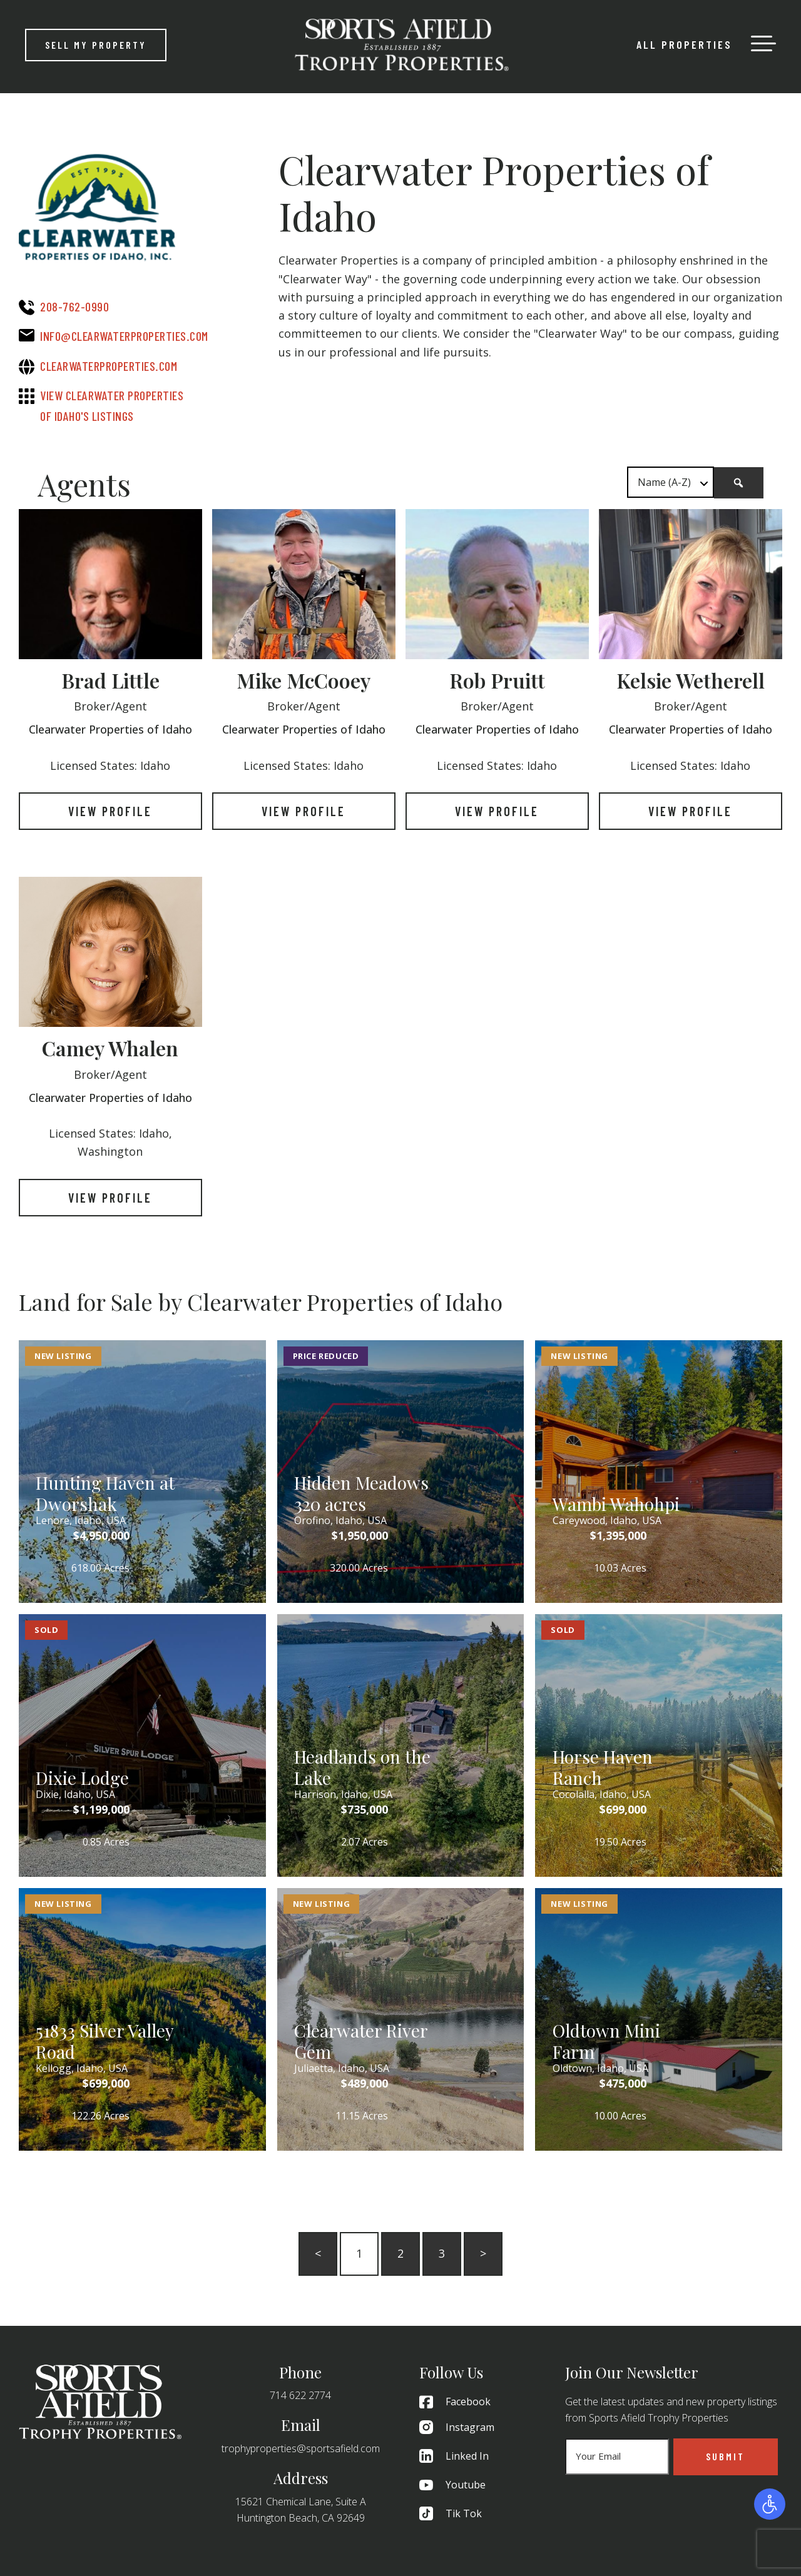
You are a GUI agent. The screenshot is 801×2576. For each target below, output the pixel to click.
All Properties (684, 44)
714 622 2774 (300, 2395)
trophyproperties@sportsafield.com (301, 2448)
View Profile (110, 811)
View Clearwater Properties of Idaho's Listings (111, 405)
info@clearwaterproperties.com (124, 335)
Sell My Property (95, 45)
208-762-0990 (74, 306)
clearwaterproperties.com (108, 365)
